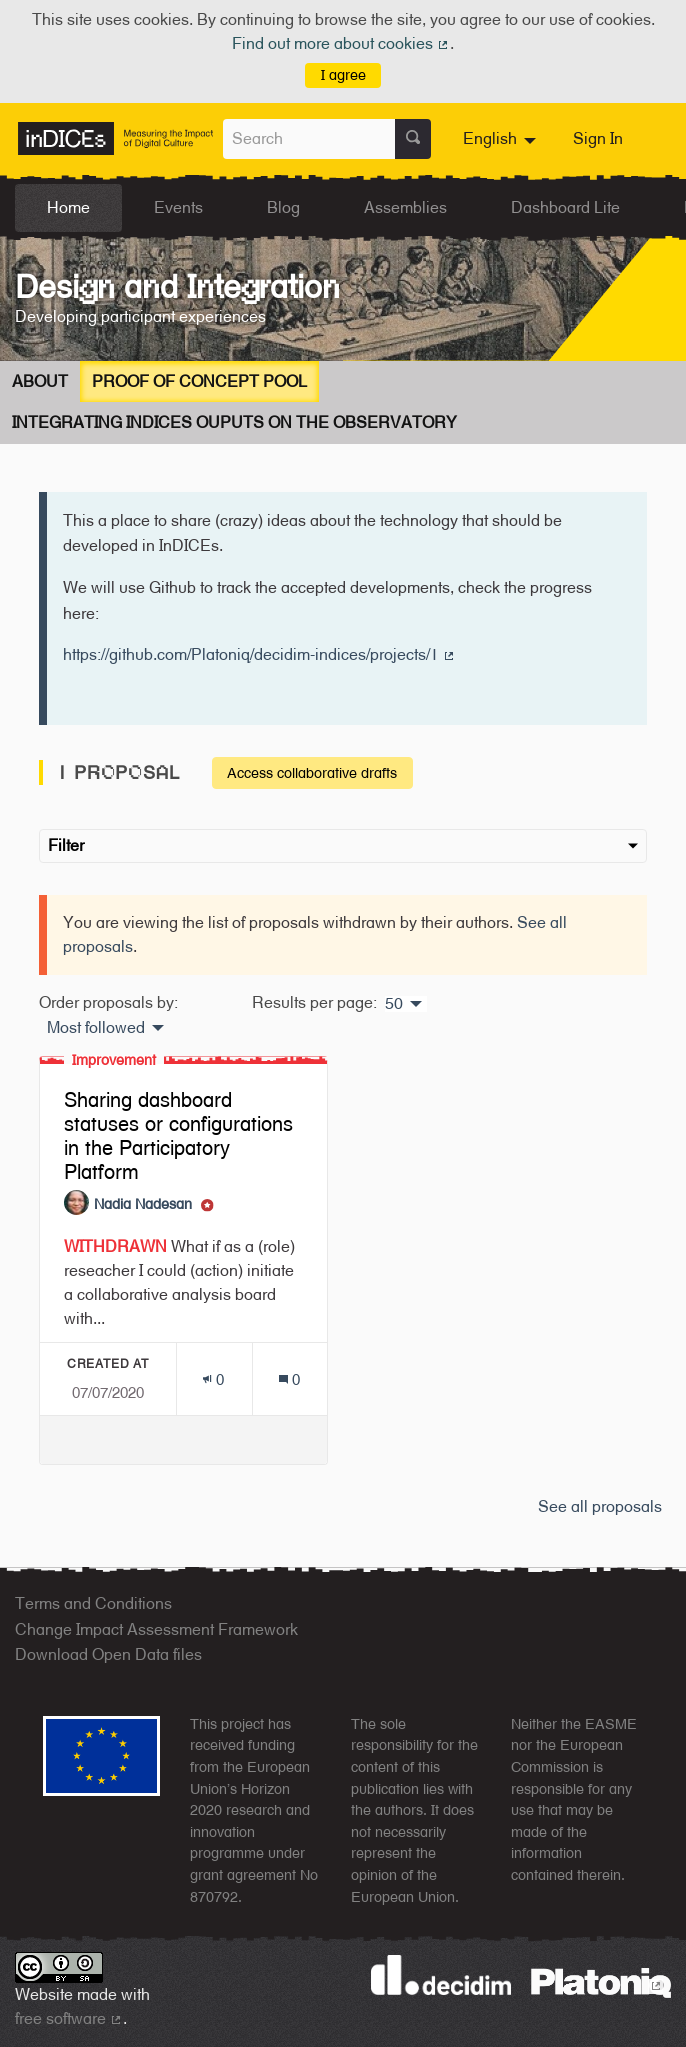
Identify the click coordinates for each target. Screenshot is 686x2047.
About (40, 381)
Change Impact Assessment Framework (156, 1629)
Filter (343, 845)
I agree (343, 74)
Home (68, 207)
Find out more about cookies (341, 43)
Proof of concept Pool (199, 381)
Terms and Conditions (93, 1603)
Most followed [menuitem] (96, 1028)
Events (178, 207)
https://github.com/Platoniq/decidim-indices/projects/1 (259, 654)
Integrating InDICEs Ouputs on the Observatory (234, 422)
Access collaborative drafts (312, 772)
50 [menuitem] (394, 1004)
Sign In (598, 138)
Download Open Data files (108, 1654)
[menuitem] (502, 139)
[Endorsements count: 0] (213, 1379)
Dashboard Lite (565, 207)
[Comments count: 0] (289, 1379)
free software (69, 2018)
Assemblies (405, 207)
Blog (283, 207)
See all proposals (600, 1506)
